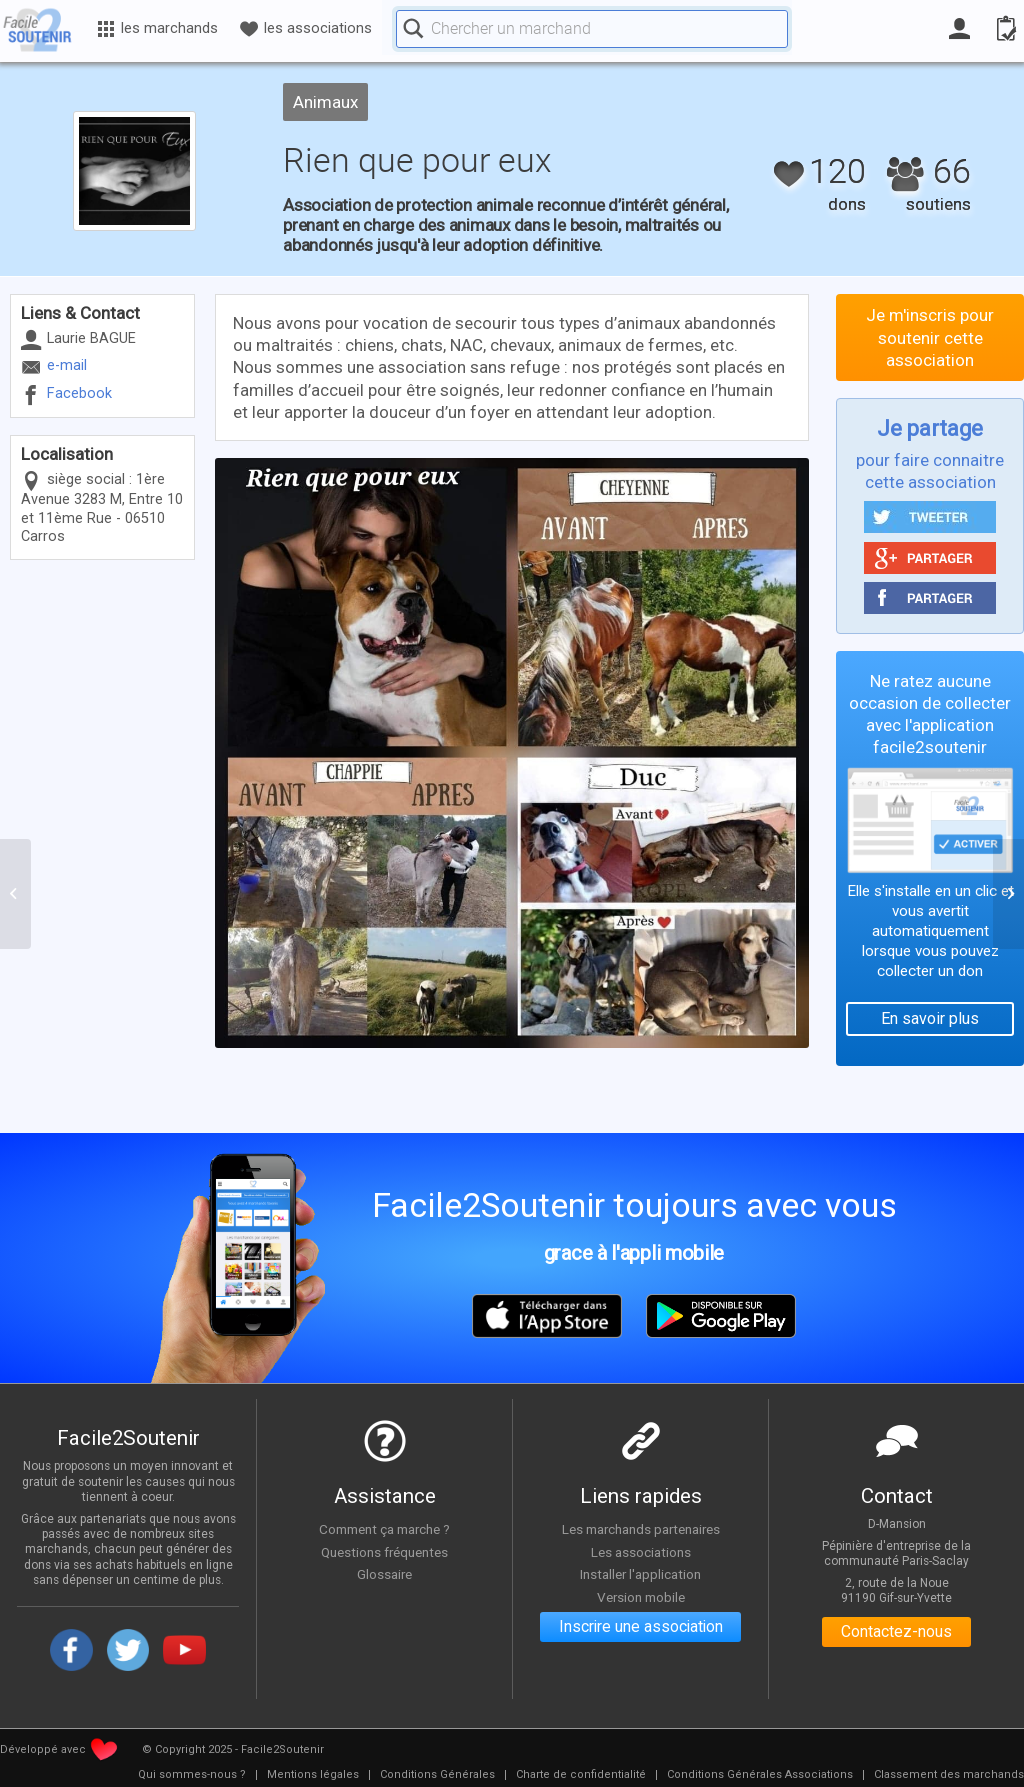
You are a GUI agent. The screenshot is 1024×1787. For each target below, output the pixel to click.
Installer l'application (641, 1575)
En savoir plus (930, 1018)
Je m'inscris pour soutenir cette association (930, 337)
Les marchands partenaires (640, 1529)
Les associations (641, 1552)
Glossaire (385, 1575)
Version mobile (640, 1597)
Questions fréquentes (384, 1552)
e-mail (67, 365)
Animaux (325, 102)
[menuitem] (192, 1775)
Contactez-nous (896, 1632)
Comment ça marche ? (385, 1529)
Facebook (79, 393)
